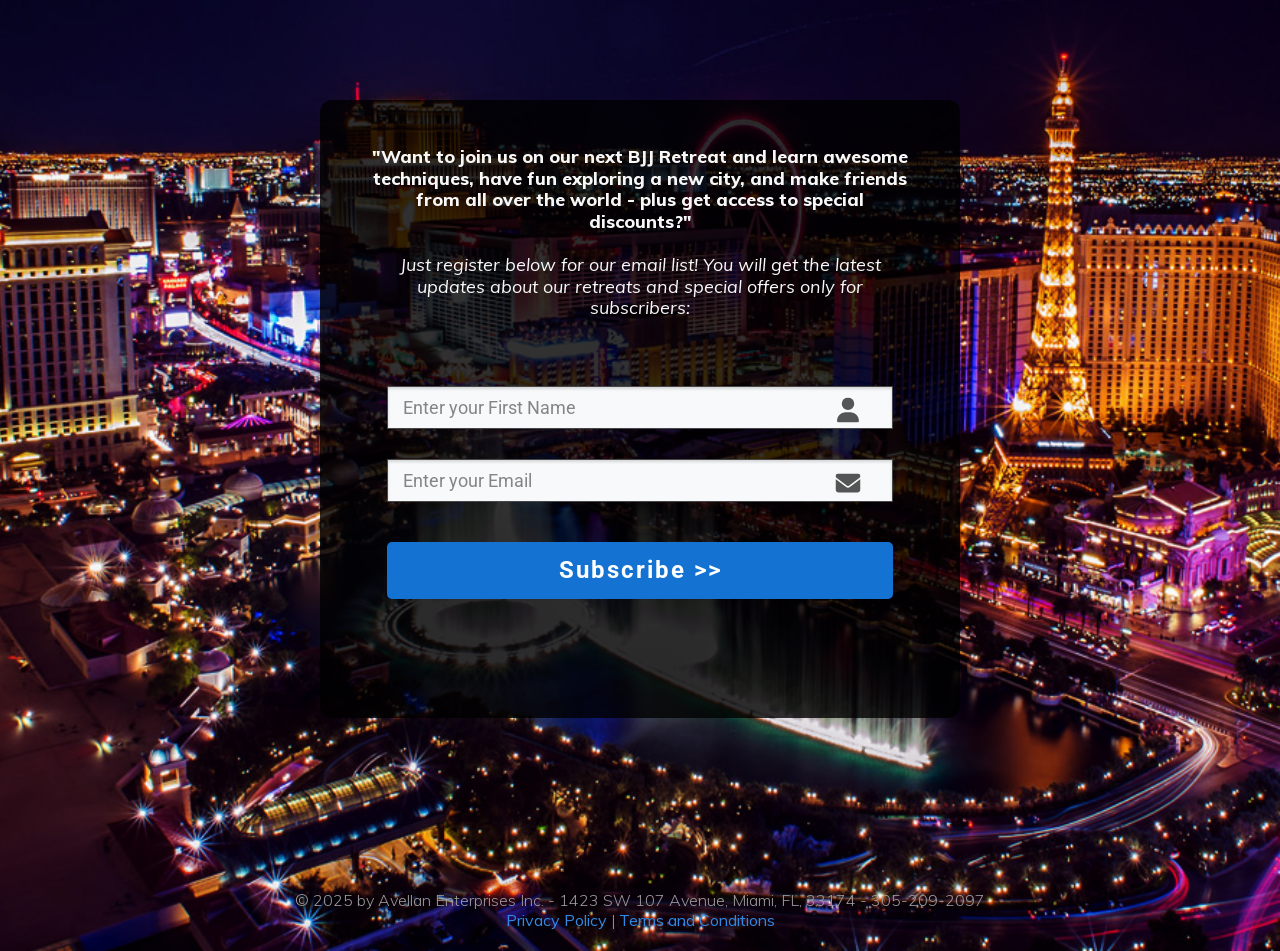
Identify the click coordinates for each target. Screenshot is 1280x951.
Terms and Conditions (697, 920)
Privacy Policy (556, 920)
